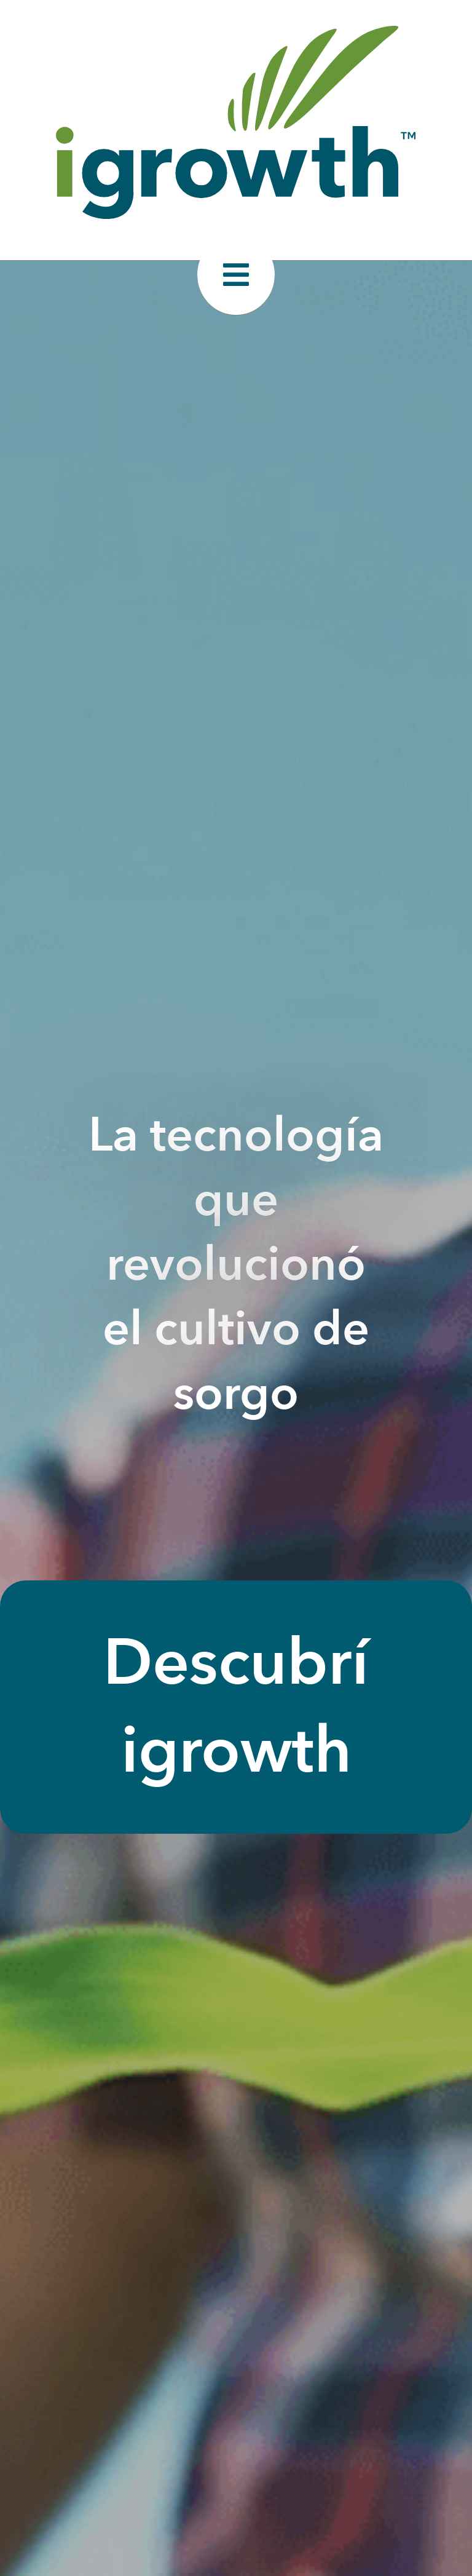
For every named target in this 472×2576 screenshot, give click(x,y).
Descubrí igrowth (236, 1707)
